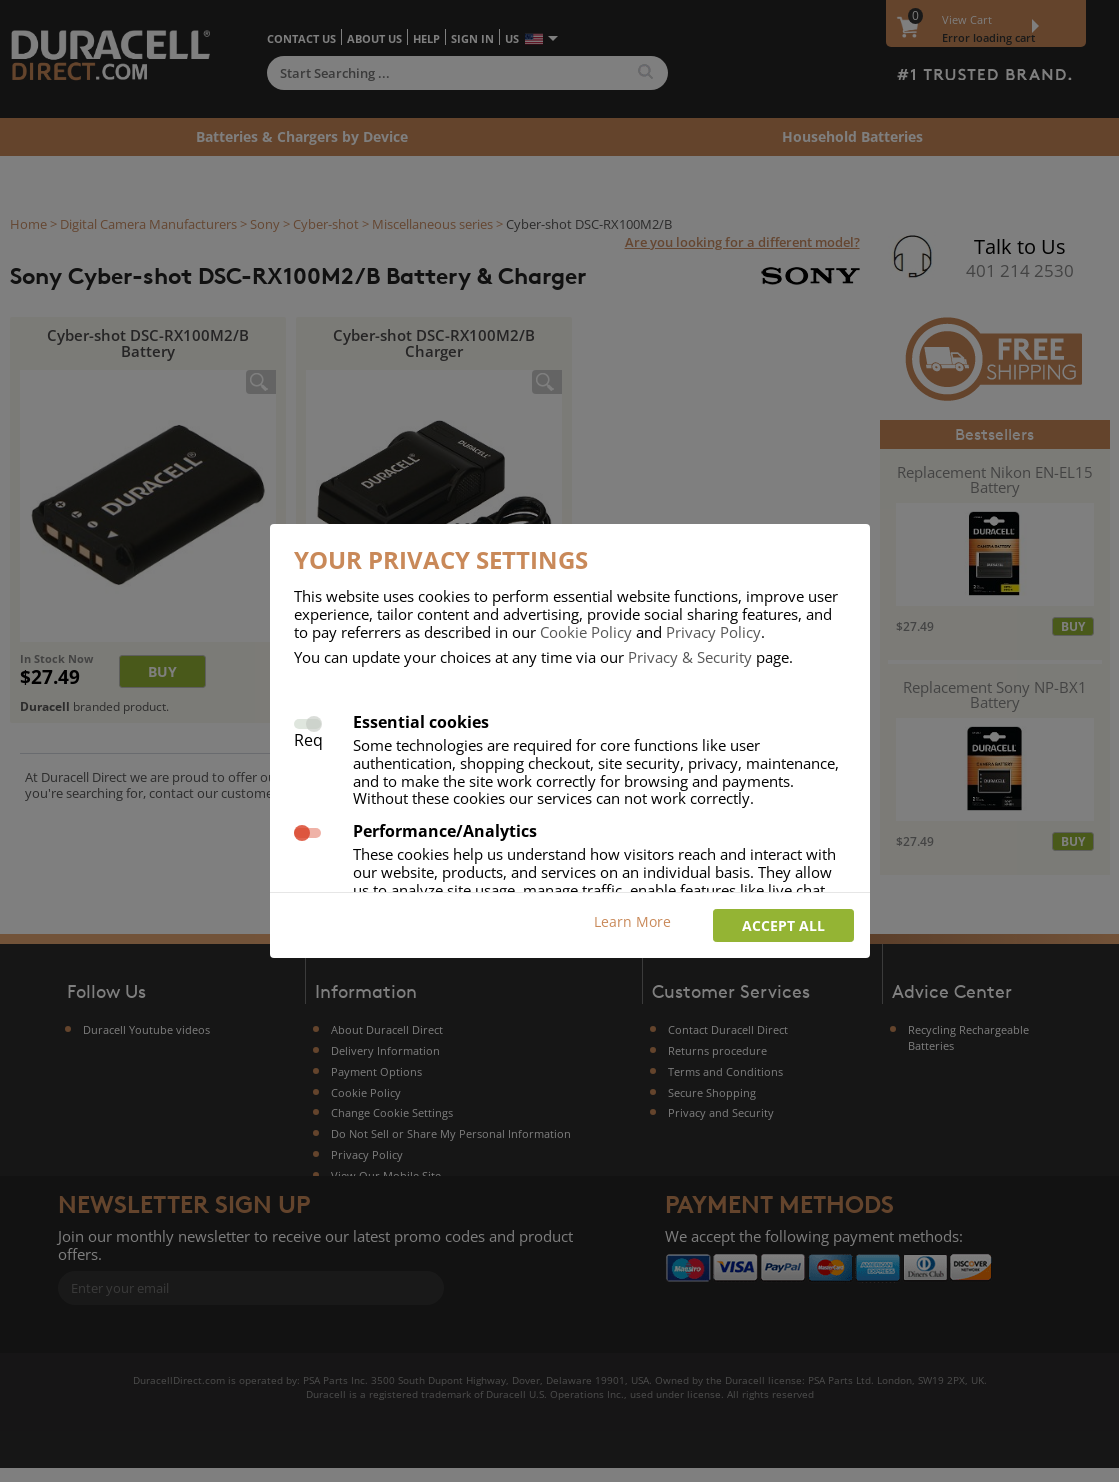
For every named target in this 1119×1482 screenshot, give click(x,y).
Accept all (783, 925)
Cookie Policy (586, 632)
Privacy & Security (690, 657)
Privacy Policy (713, 632)
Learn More (632, 921)
